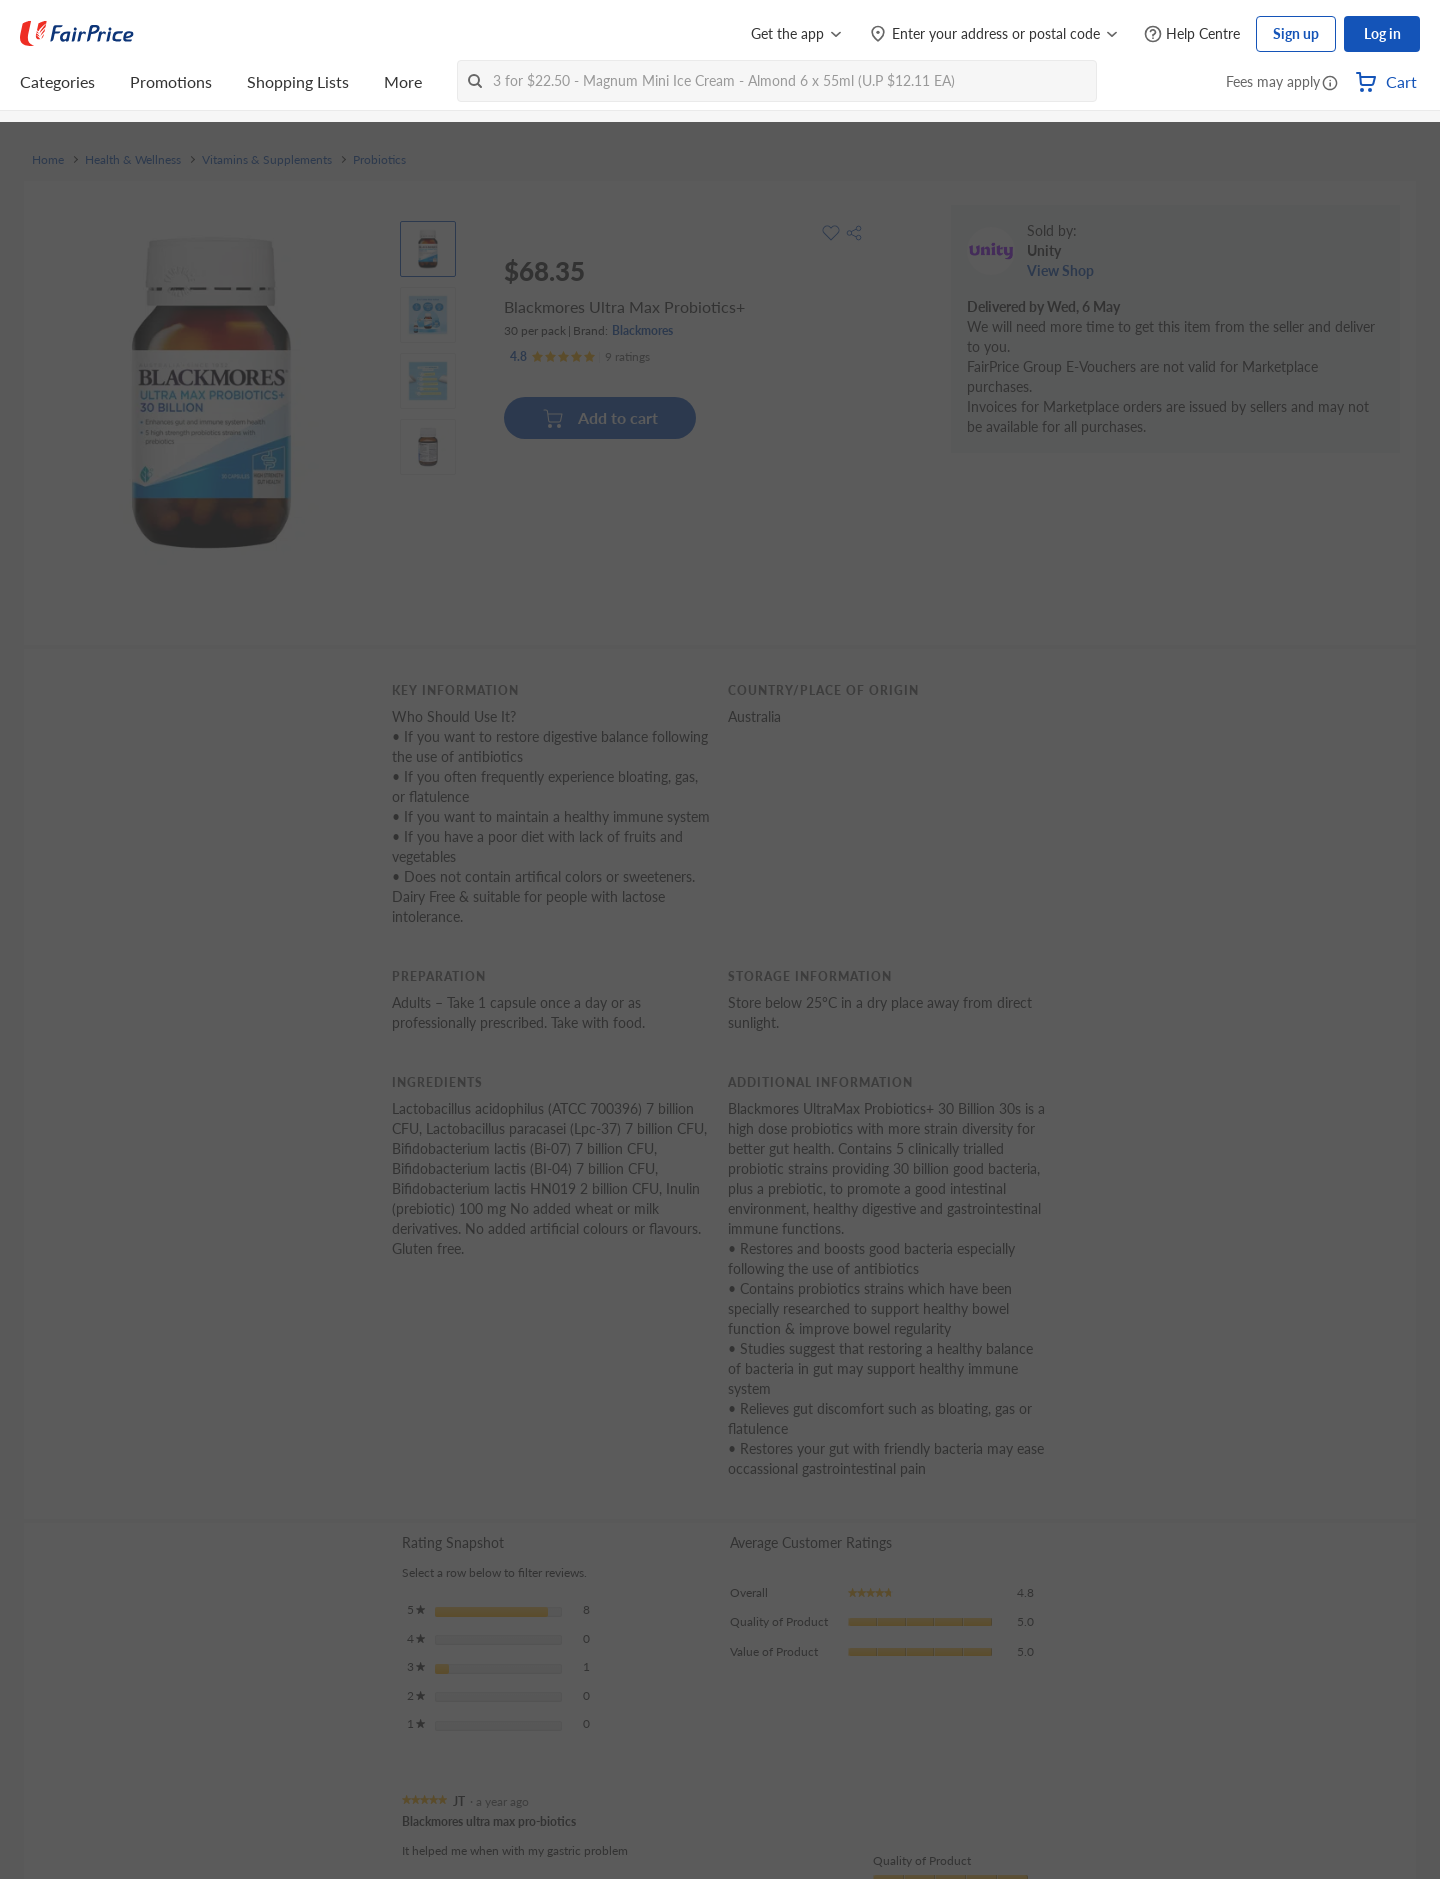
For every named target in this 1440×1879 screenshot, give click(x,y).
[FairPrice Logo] (77, 34)
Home (48, 160)
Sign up (1296, 33)
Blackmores (642, 330)
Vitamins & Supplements (267, 160)
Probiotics (379, 160)
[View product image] (428, 249)
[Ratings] (580, 357)
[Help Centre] (1192, 34)
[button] (1330, 84)
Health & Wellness (133, 160)
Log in (1382, 33)
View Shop (1060, 270)
